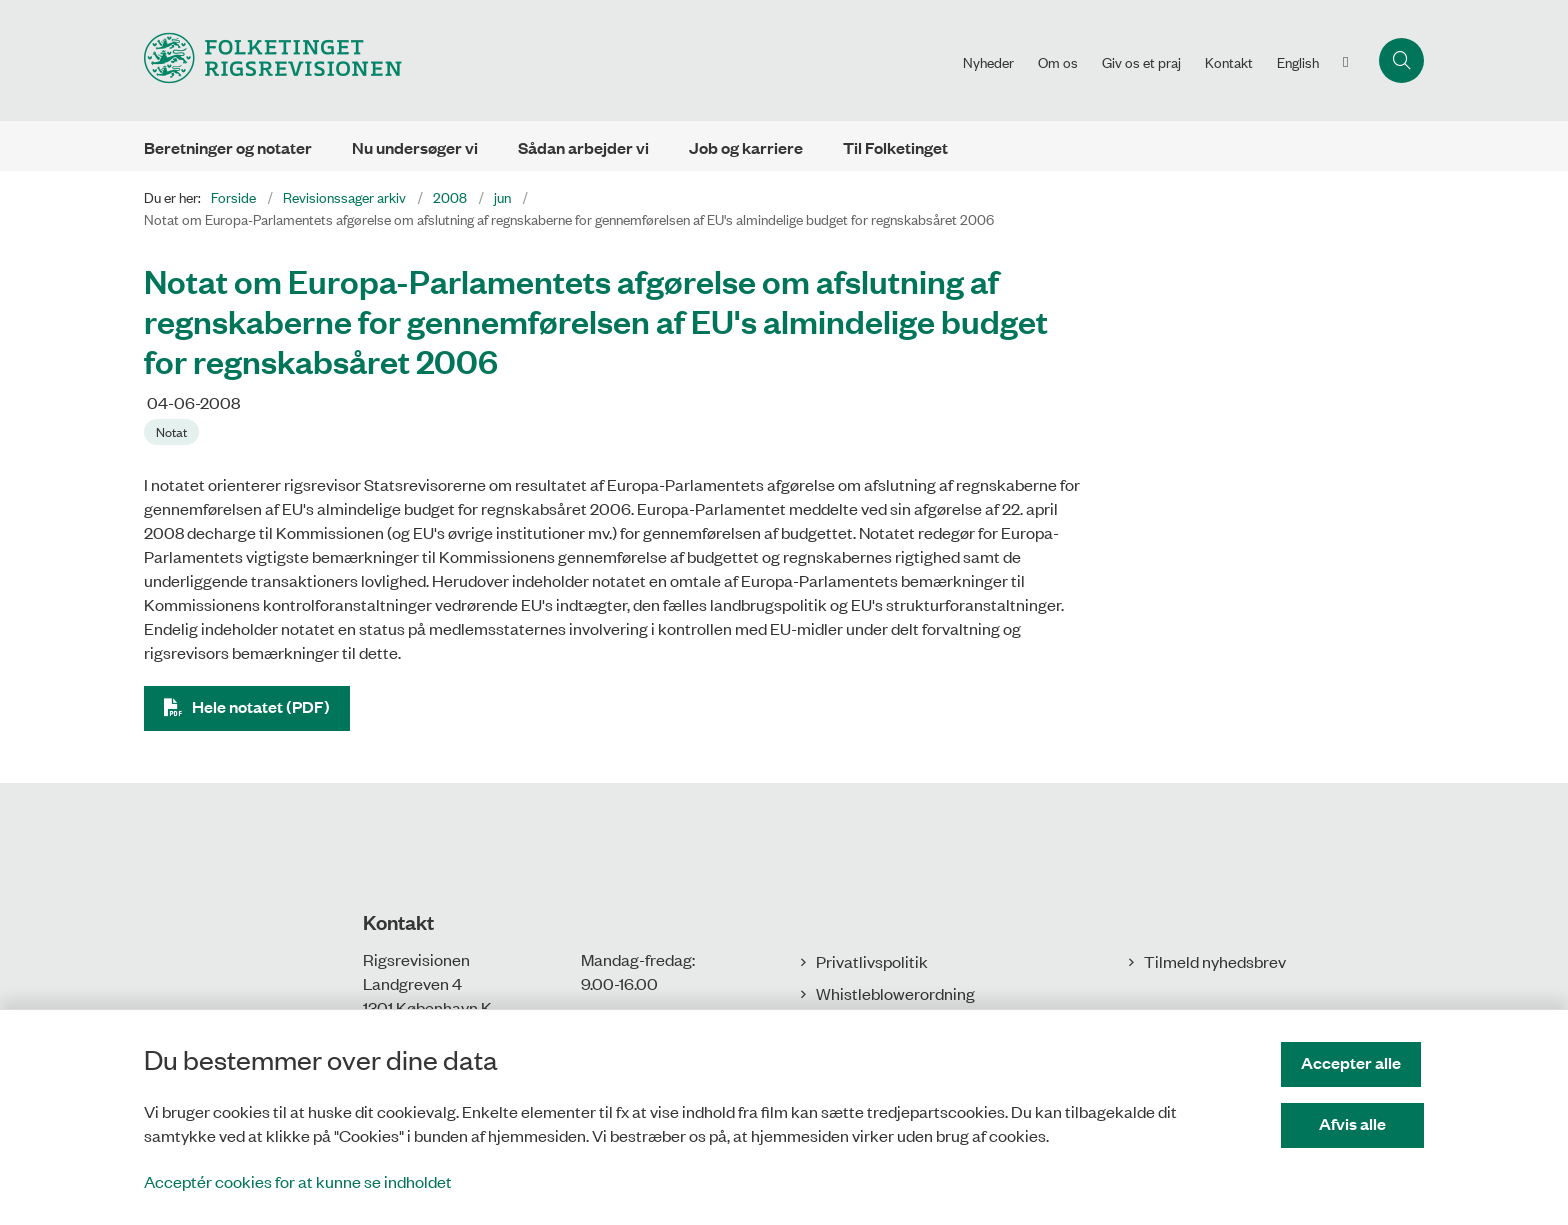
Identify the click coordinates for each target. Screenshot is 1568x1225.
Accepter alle (1354, 1062)
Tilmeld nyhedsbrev (1215, 961)
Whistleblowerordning (895, 993)
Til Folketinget (895, 147)
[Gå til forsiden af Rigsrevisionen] (547, 60)
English (1298, 62)
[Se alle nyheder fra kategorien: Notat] (173, 430)
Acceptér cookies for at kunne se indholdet (298, 1181)
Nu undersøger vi (415, 147)
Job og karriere (746, 147)
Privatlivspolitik (872, 961)
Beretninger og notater (228, 147)
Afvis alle (1354, 1123)
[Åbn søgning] (1401, 60)
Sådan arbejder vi (583, 147)
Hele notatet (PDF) (261, 706)
